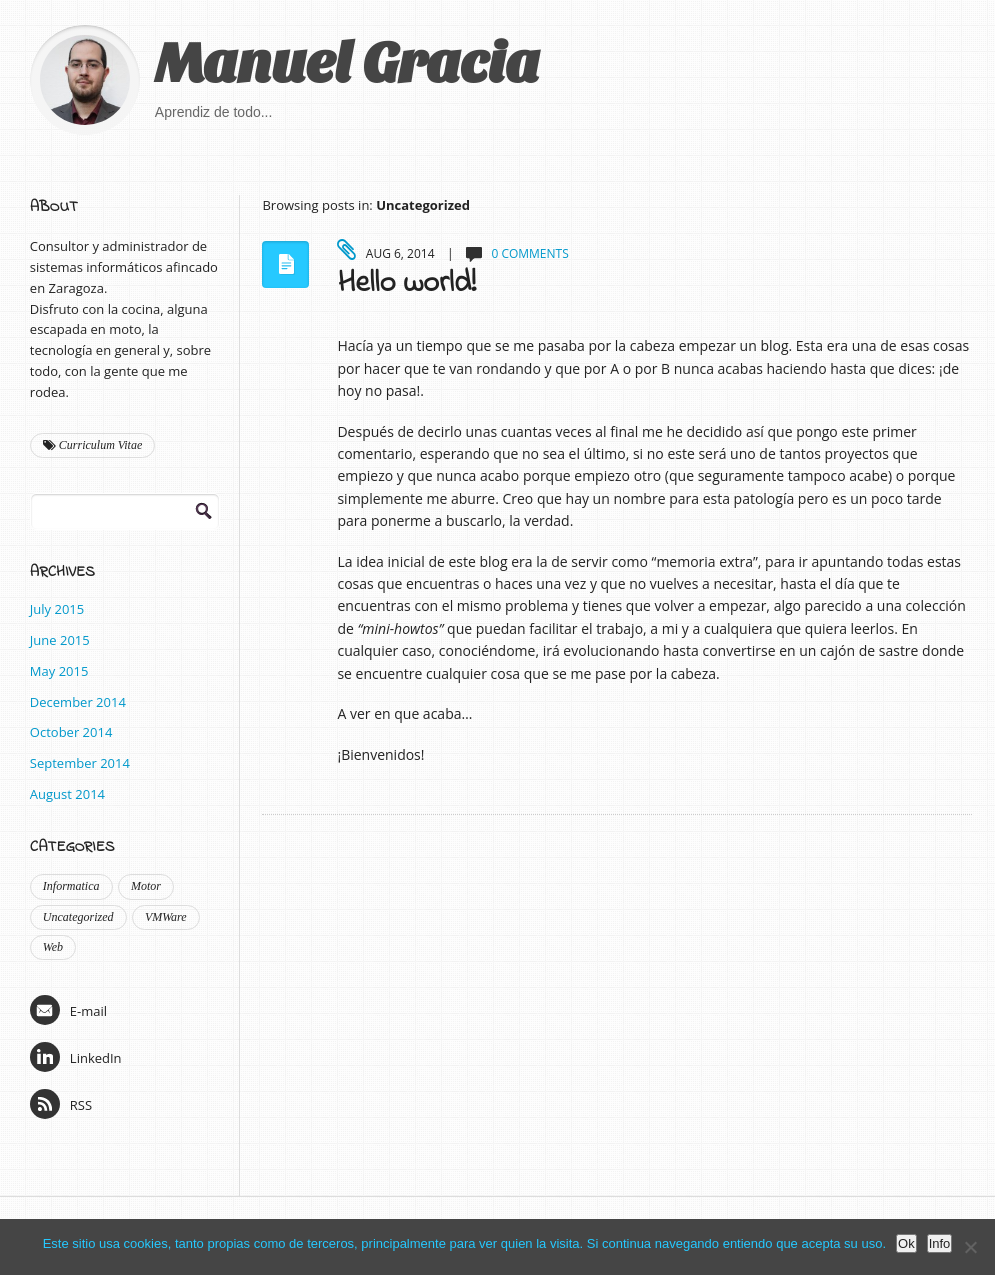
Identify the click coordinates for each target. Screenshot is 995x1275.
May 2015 (59, 671)
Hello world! (406, 283)
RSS (61, 1104)
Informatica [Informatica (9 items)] (71, 886)
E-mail (68, 1010)
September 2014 (80, 763)
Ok (906, 1243)
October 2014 (71, 732)
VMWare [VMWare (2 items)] (166, 917)
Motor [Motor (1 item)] (146, 886)
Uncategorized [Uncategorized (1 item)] (78, 917)
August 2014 (67, 794)
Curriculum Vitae (92, 445)
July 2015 (57, 609)
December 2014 (78, 702)
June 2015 (60, 640)
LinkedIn (76, 1057)
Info (940, 1243)
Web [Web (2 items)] (53, 947)
